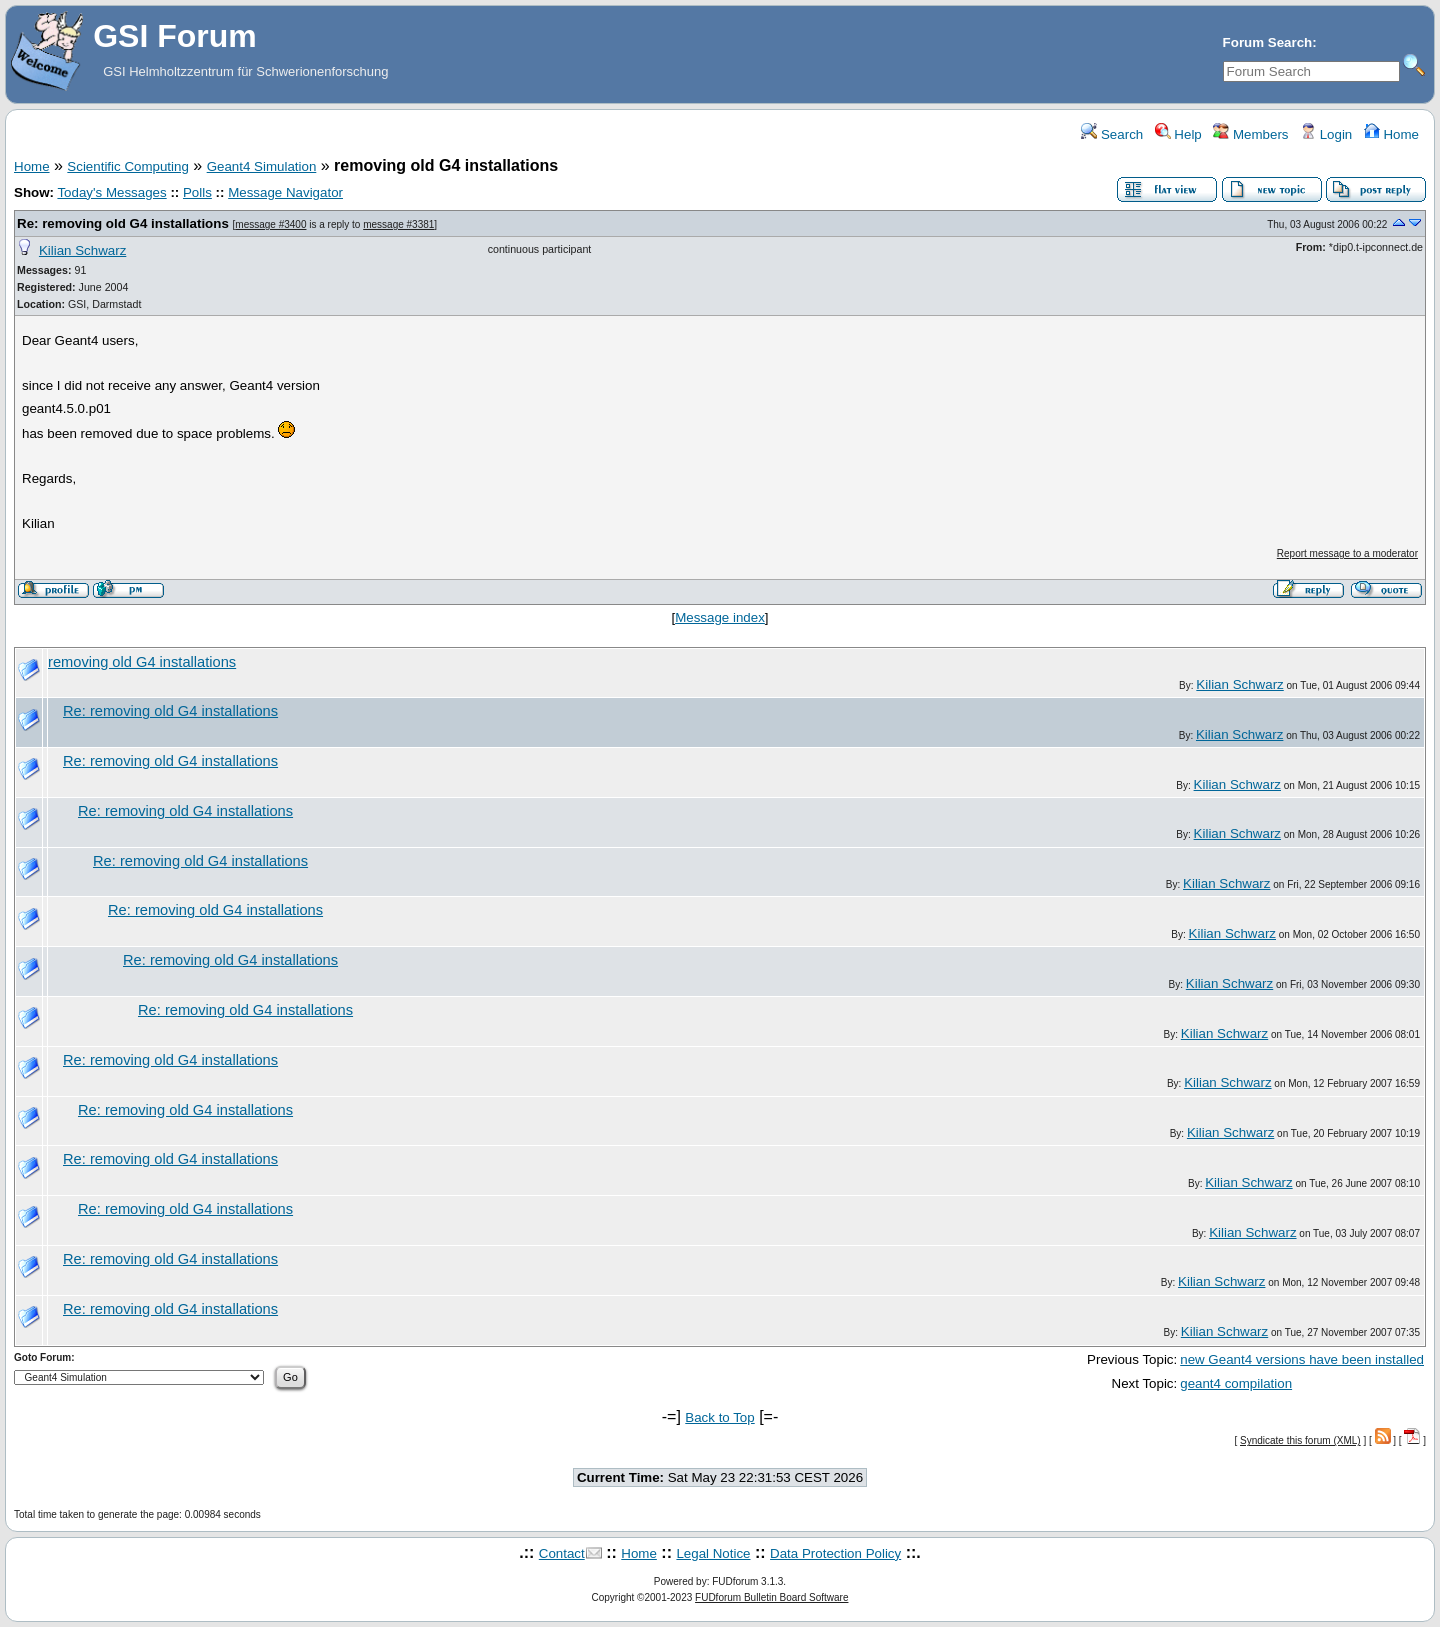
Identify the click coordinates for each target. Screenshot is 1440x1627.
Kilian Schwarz (82, 250)
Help (1178, 134)
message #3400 (270, 224)
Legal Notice (713, 1553)
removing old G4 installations (142, 662)
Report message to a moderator (1347, 553)
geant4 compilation (1236, 1383)
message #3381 (398, 224)
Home (1391, 134)
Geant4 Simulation (262, 166)
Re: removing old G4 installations (123, 223)
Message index (720, 617)
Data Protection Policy (835, 1553)
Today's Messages (111, 192)
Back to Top (719, 1417)
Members (1250, 134)
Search (1112, 134)
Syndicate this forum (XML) (1300, 1440)
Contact (562, 1553)
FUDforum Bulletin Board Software (771, 1597)
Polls (197, 192)
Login (1326, 134)
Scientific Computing (128, 166)
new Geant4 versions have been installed (1302, 1359)
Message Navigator (285, 192)
